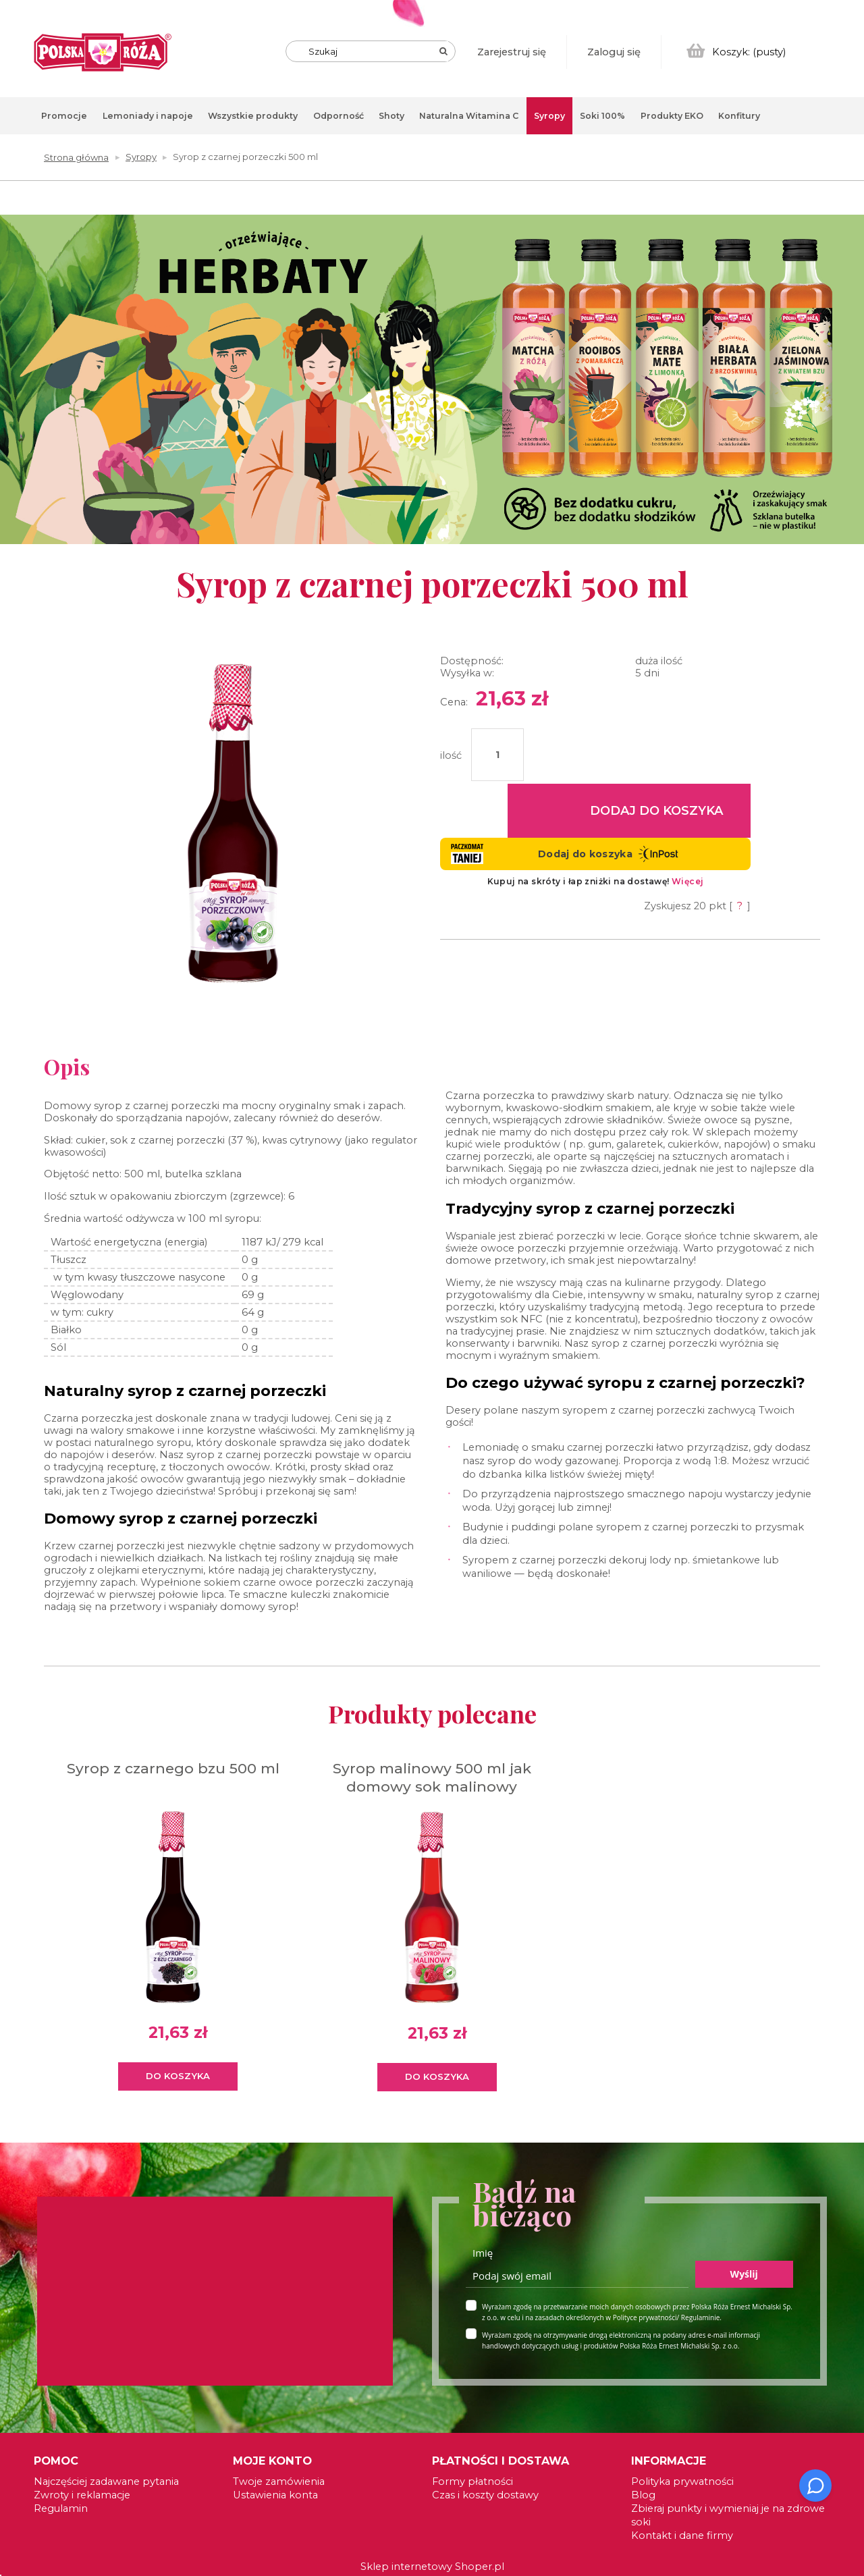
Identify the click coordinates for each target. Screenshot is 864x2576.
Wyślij (744, 2274)
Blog (643, 2495)
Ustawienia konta (275, 2495)
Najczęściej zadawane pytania (106, 2481)
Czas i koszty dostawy (485, 2495)
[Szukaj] (443, 51)
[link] (432, 380)
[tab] (854, 237)
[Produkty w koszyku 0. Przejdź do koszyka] (737, 52)
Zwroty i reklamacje (82, 2495)
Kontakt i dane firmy (682, 2535)
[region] (432, 390)
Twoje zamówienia (279, 2481)
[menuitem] (64, 115)
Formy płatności (472, 2481)
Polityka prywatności (682, 2481)
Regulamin (61, 2508)
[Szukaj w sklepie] (373, 51)
